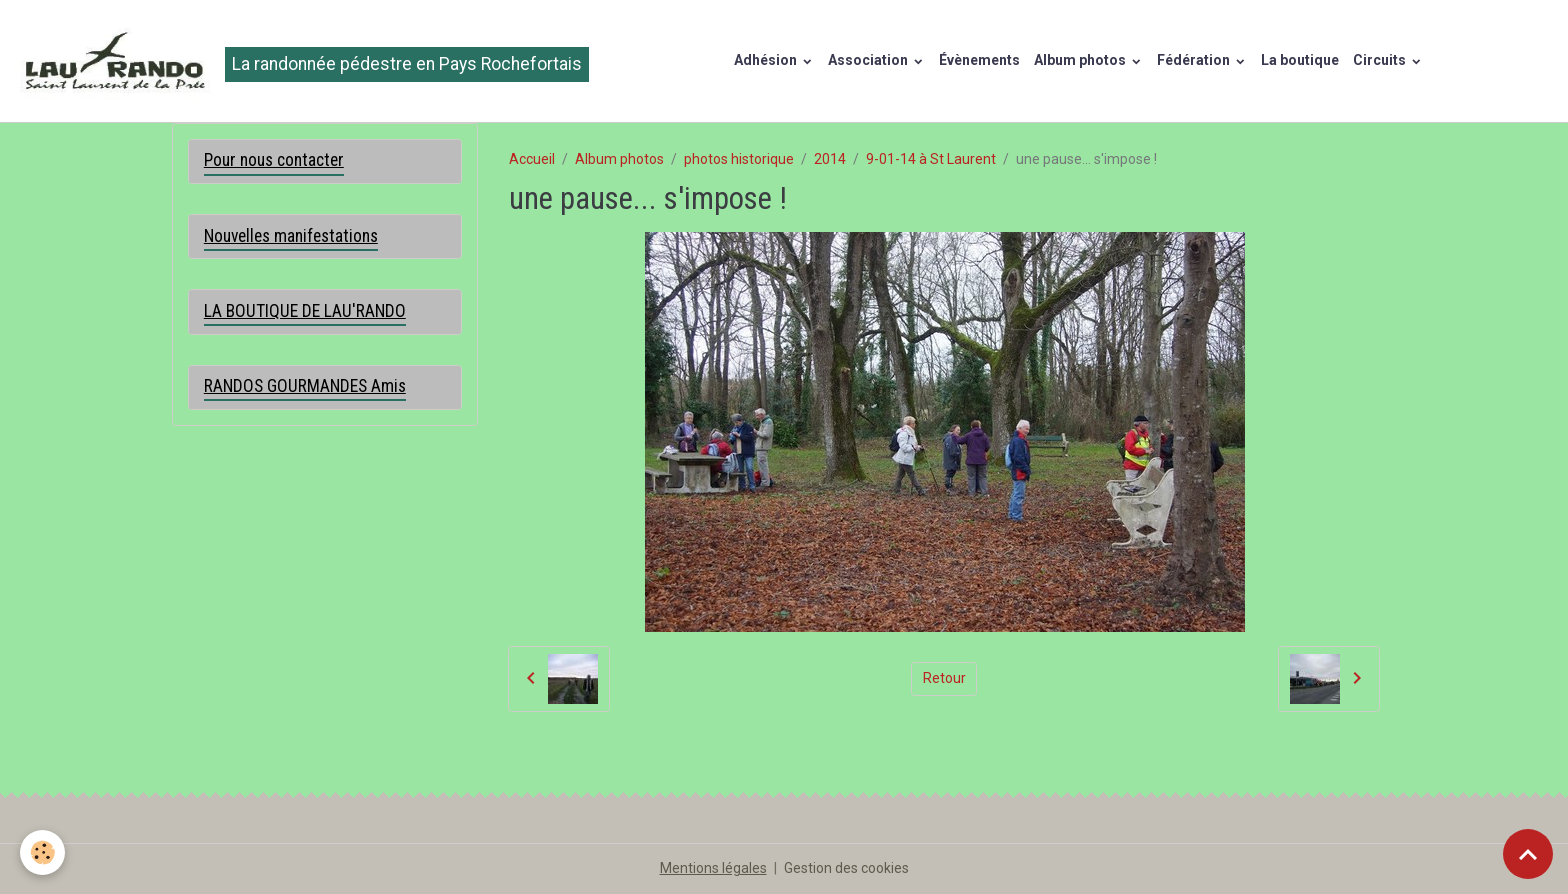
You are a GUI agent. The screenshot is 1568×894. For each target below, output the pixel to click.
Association (869, 60)
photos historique (739, 159)
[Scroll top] (1528, 854)
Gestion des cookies (846, 868)
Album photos (1081, 60)
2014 (830, 159)
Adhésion (767, 60)
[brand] (301, 61)
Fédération (1195, 60)
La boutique (1300, 60)
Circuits (1381, 60)
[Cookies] (42, 852)
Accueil (532, 159)
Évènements (979, 60)
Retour (944, 678)
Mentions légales (713, 868)
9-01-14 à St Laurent (931, 159)
